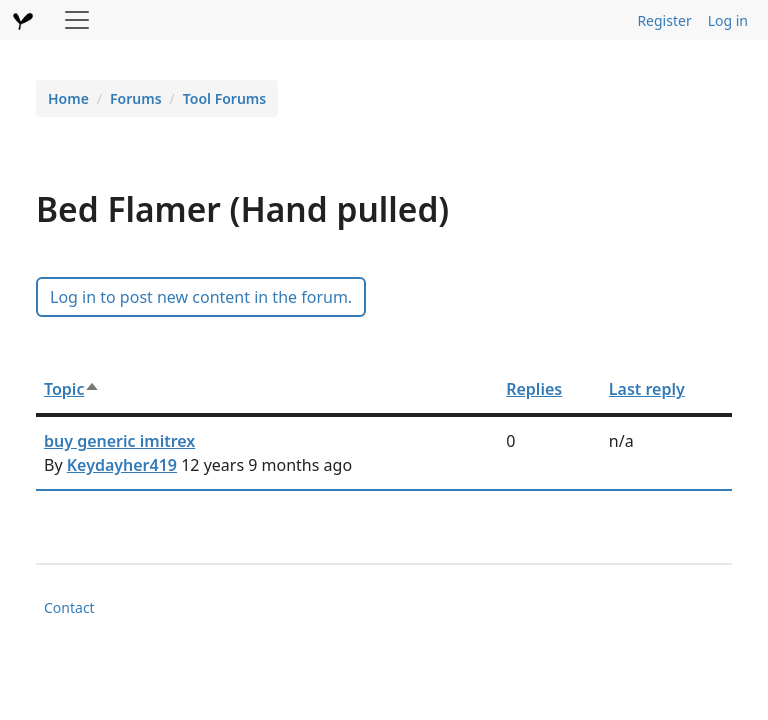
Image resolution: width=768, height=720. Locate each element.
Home (68, 98)
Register (664, 20)
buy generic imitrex (119, 441)
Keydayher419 (122, 465)
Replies (534, 389)
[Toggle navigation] (77, 20)
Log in (728, 20)
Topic (72, 389)
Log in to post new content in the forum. (201, 297)
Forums (136, 98)
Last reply (647, 389)
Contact (69, 607)
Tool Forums (224, 98)
